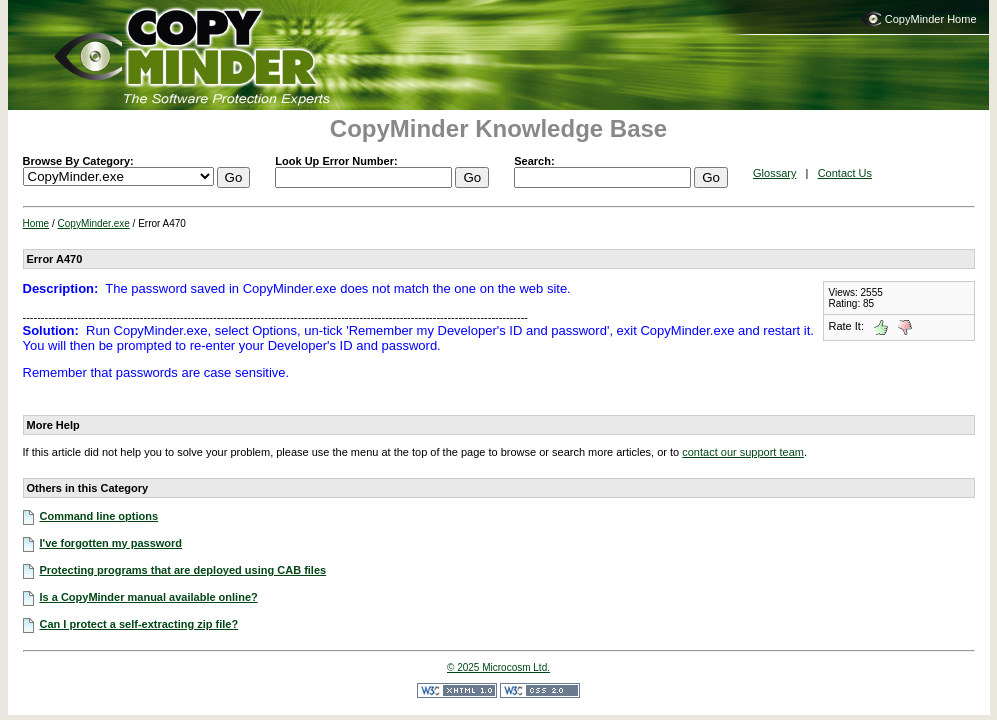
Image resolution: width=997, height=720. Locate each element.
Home (36, 223)
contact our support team (743, 452)
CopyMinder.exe (94, 223)
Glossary (774, 173)
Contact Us (845, 173)
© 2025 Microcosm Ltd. (498, 667)
